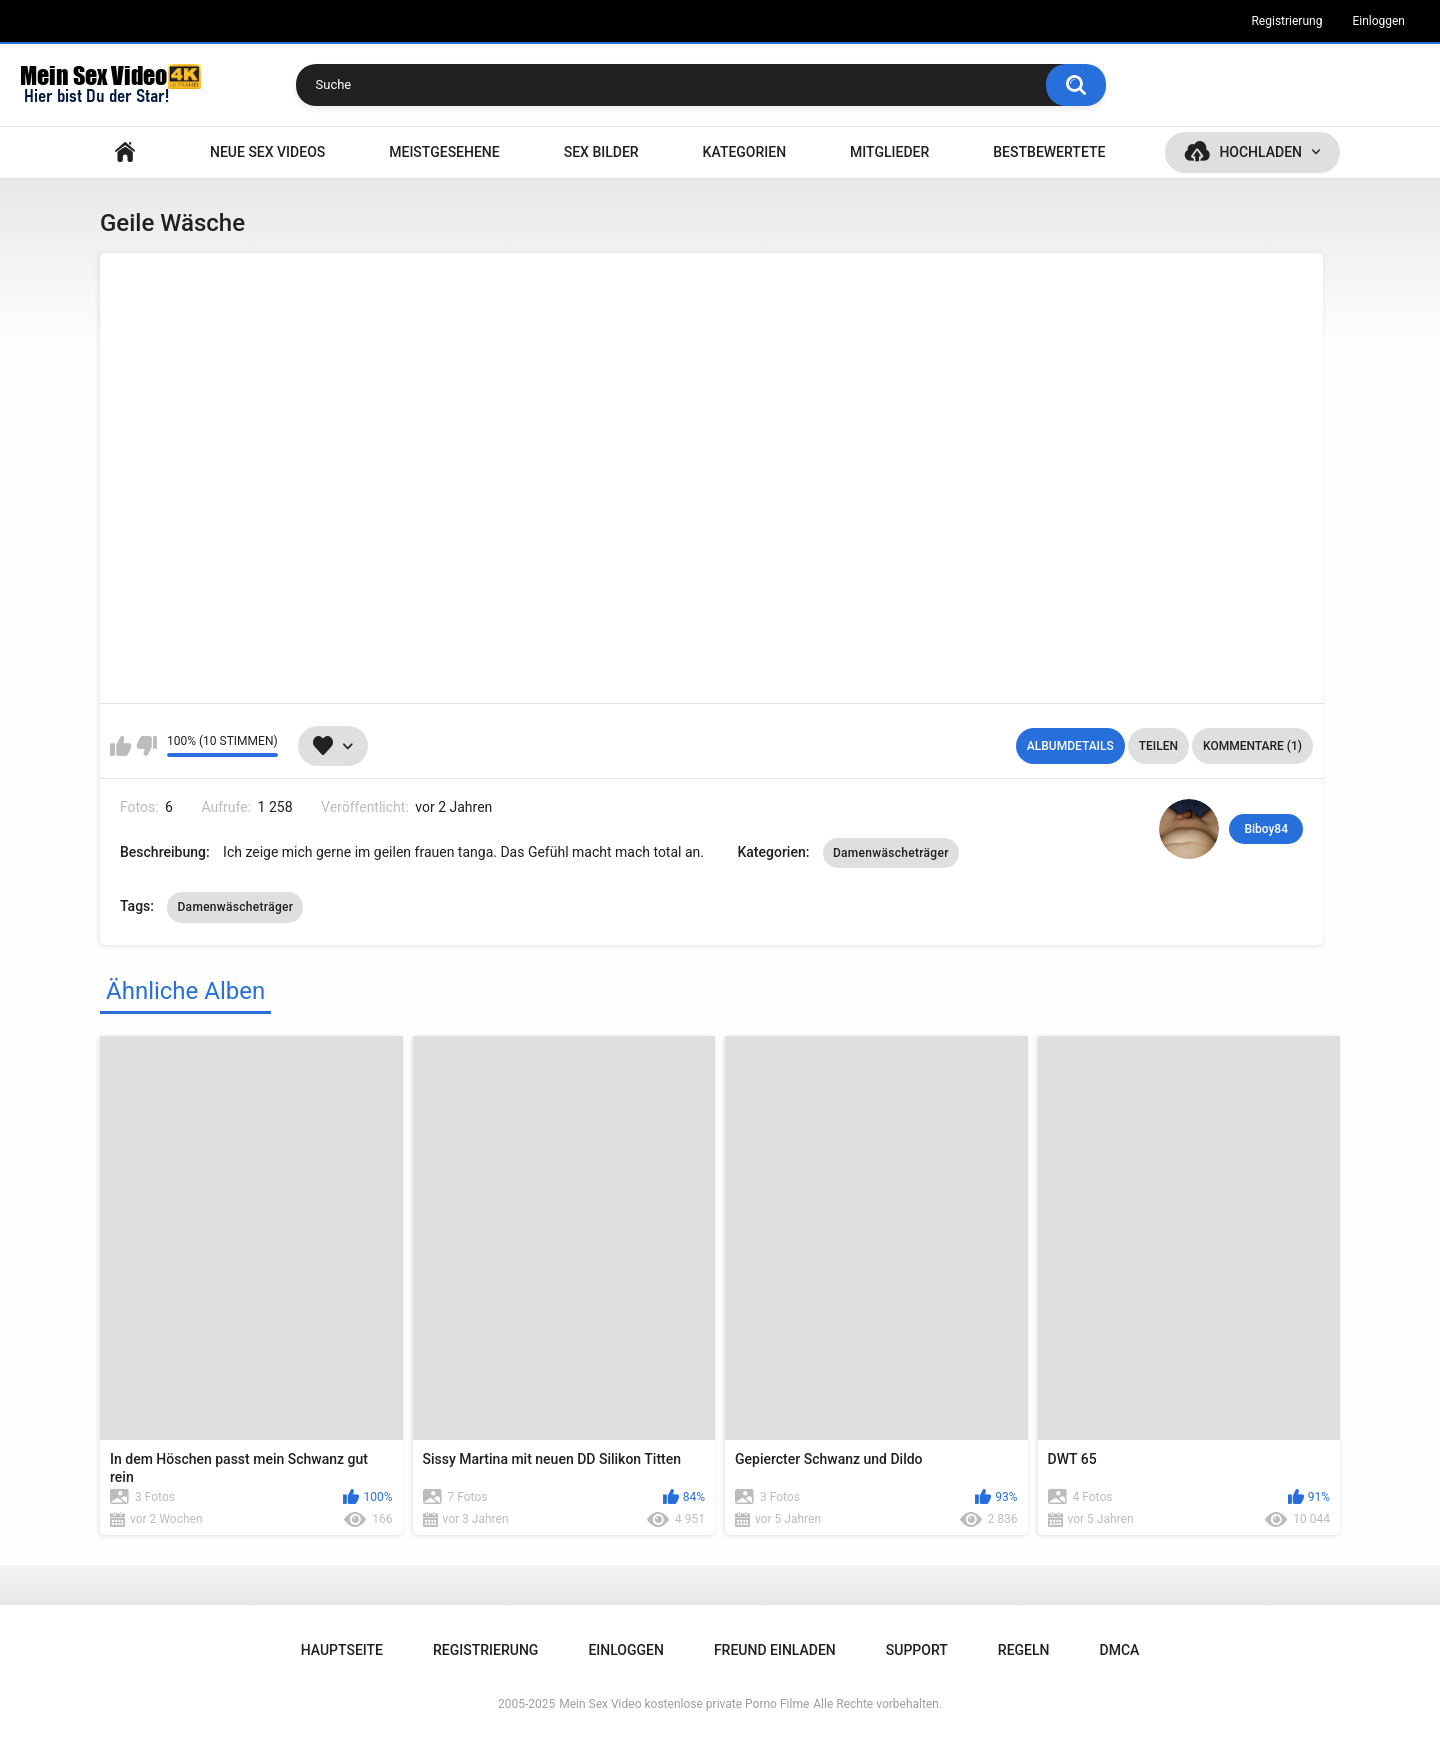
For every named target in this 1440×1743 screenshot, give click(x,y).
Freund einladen (775, 1650)
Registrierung (1286, 21)
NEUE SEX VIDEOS (267, 152)
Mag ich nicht (146, 746)
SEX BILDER (601, 152)
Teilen (1158, 746)
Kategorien (745, 152)
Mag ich (120, 746)
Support (917, 1650)
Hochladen (1260, 152)
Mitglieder (889, 152)
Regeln (1024, 1650)
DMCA (1120, 1650)
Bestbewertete (1049, 152)
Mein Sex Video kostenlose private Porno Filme (684, 1704)
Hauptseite (125, 152)
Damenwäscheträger (891, 853)
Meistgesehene (444, 152)
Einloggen (1378, 21)
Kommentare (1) (1252, 746)
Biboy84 (1266, 829)
